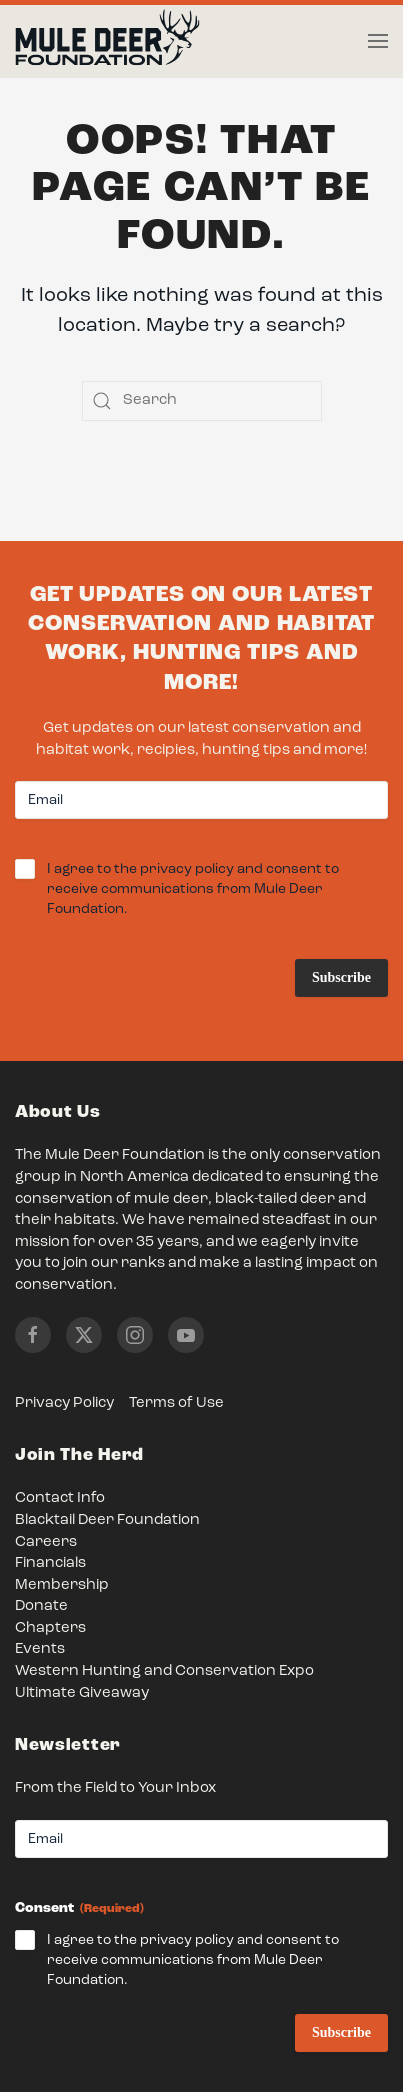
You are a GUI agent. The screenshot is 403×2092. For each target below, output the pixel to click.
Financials (50, 1563)
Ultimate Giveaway (82, 1693)
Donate (41, 1606)
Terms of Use (176, 1403)
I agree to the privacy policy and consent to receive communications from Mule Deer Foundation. (193, 890)
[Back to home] (107, 42)
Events (40, 1649)
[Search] (202, 401)
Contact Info (60, 1498)
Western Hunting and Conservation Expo (164, 1671)
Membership (62, 1585)
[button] (378, 41)
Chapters (50, 1628)
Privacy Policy (64, 1403)
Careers (46, 1542)
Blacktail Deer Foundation (107, 1520)
